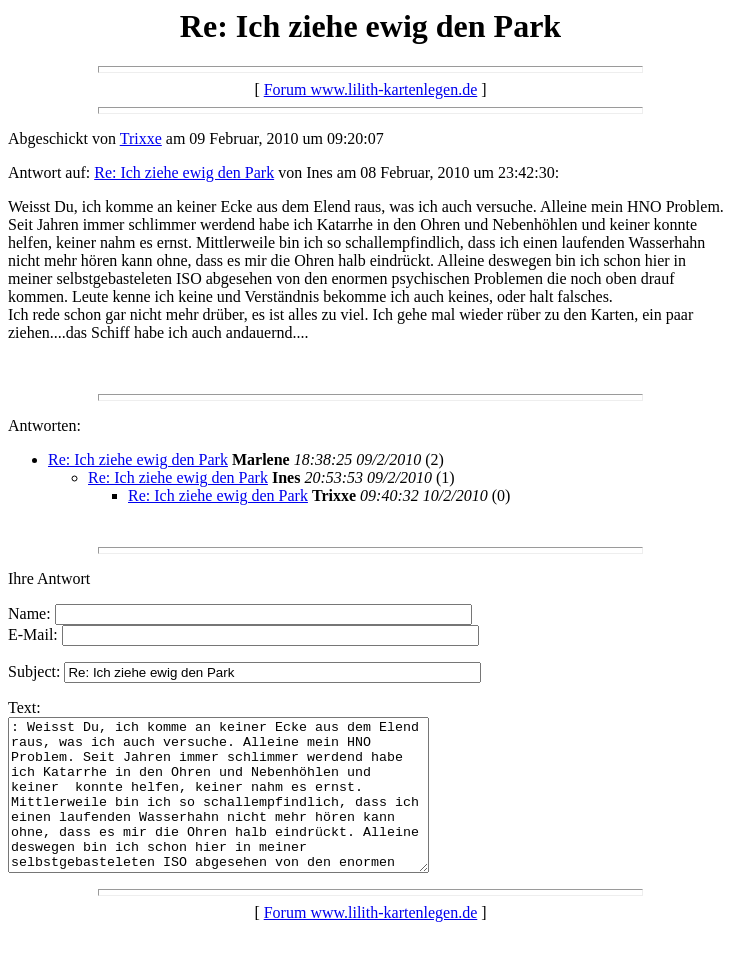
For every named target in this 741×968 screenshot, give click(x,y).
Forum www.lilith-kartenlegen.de (371, 89)
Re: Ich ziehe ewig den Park (184, 172)
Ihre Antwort (49, 578)
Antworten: (44, 425)
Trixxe (141, 138)
